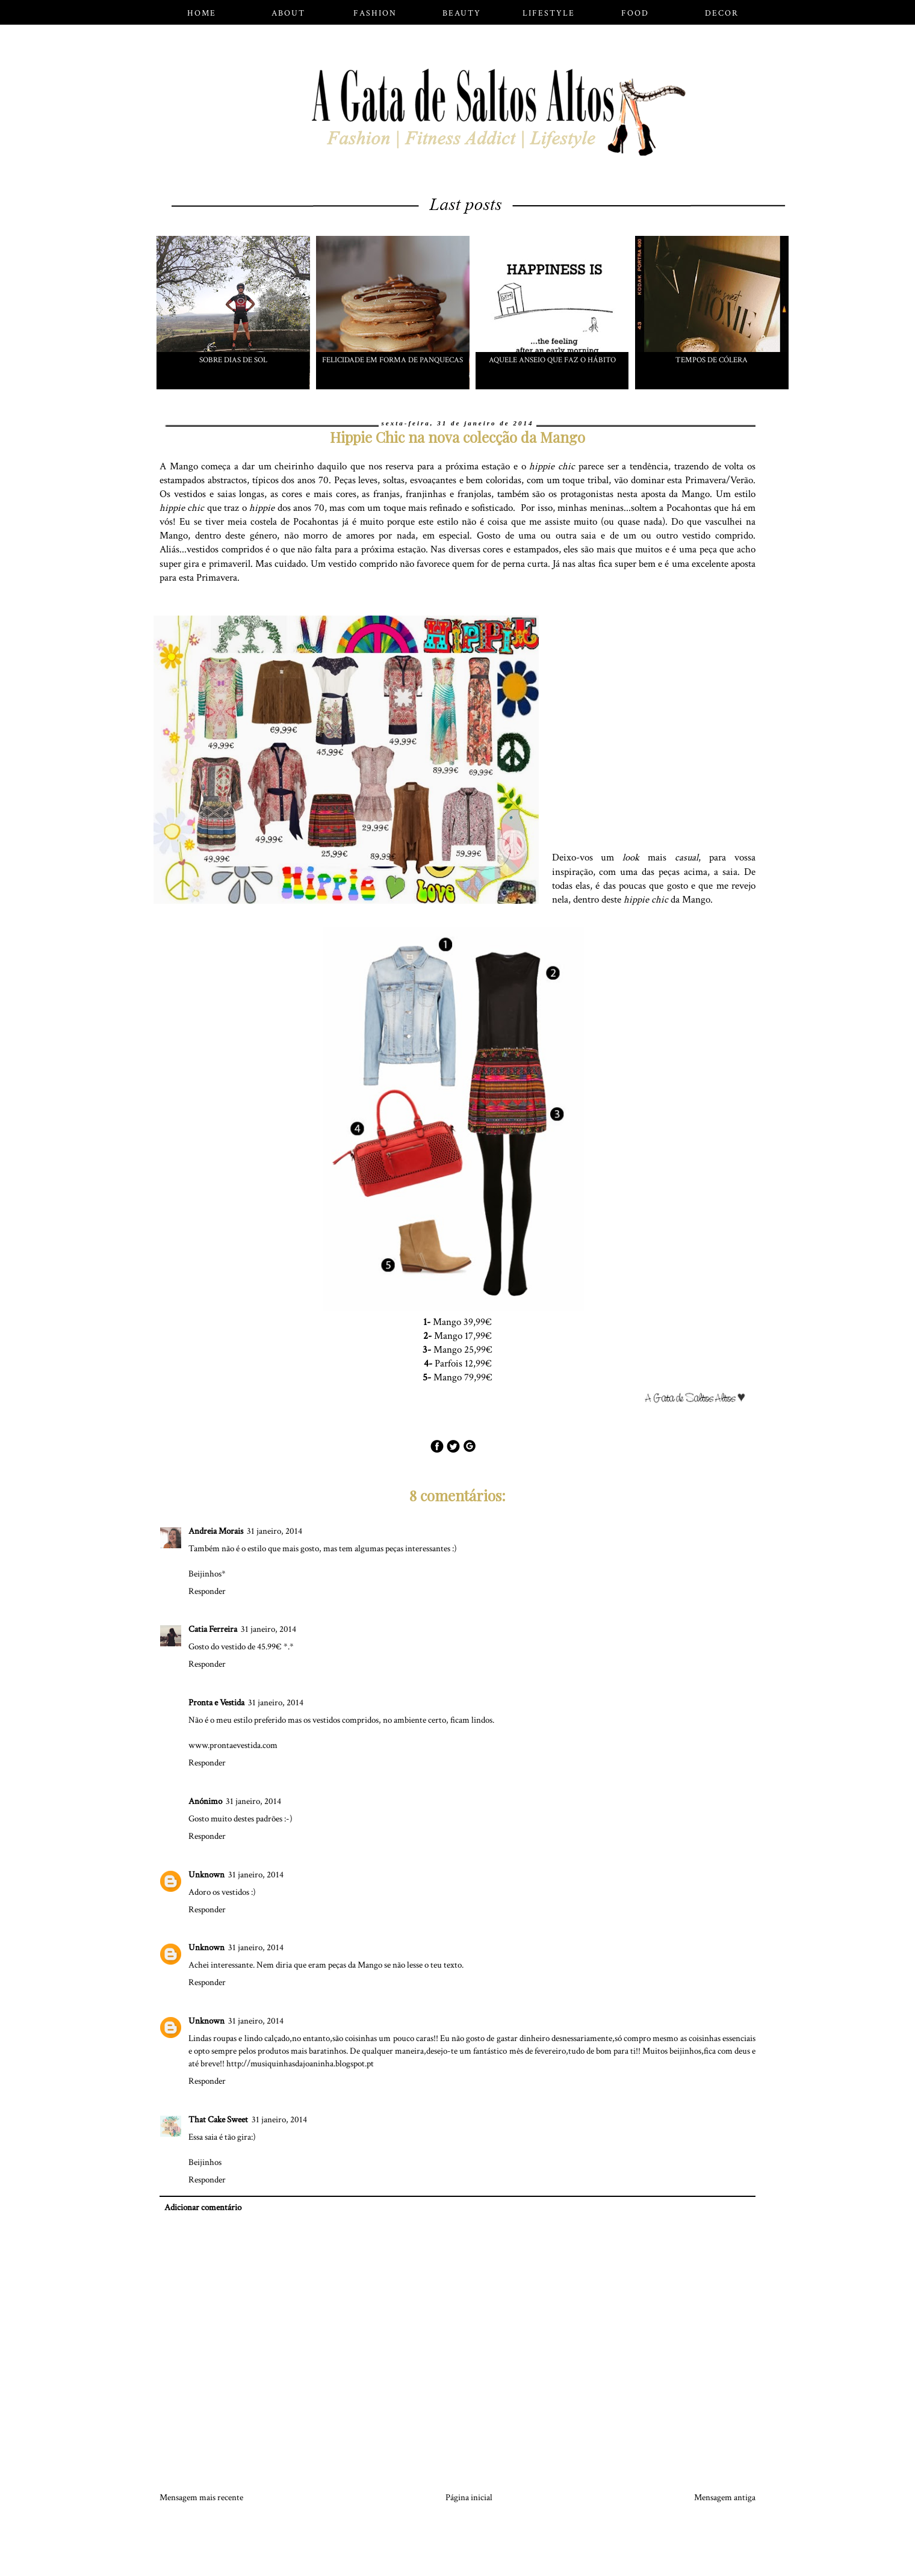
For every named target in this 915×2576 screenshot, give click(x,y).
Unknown (206, 1874)
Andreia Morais (215, 1531)
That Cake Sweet (218, 2119)
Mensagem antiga (724, 2497)
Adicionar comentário (202, 2207)
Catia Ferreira (212, 1629)
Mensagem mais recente (201, 2497)
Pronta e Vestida (216, 1702)
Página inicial (468, 2497)
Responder (207, 1591)
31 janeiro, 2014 (274, 1531)
